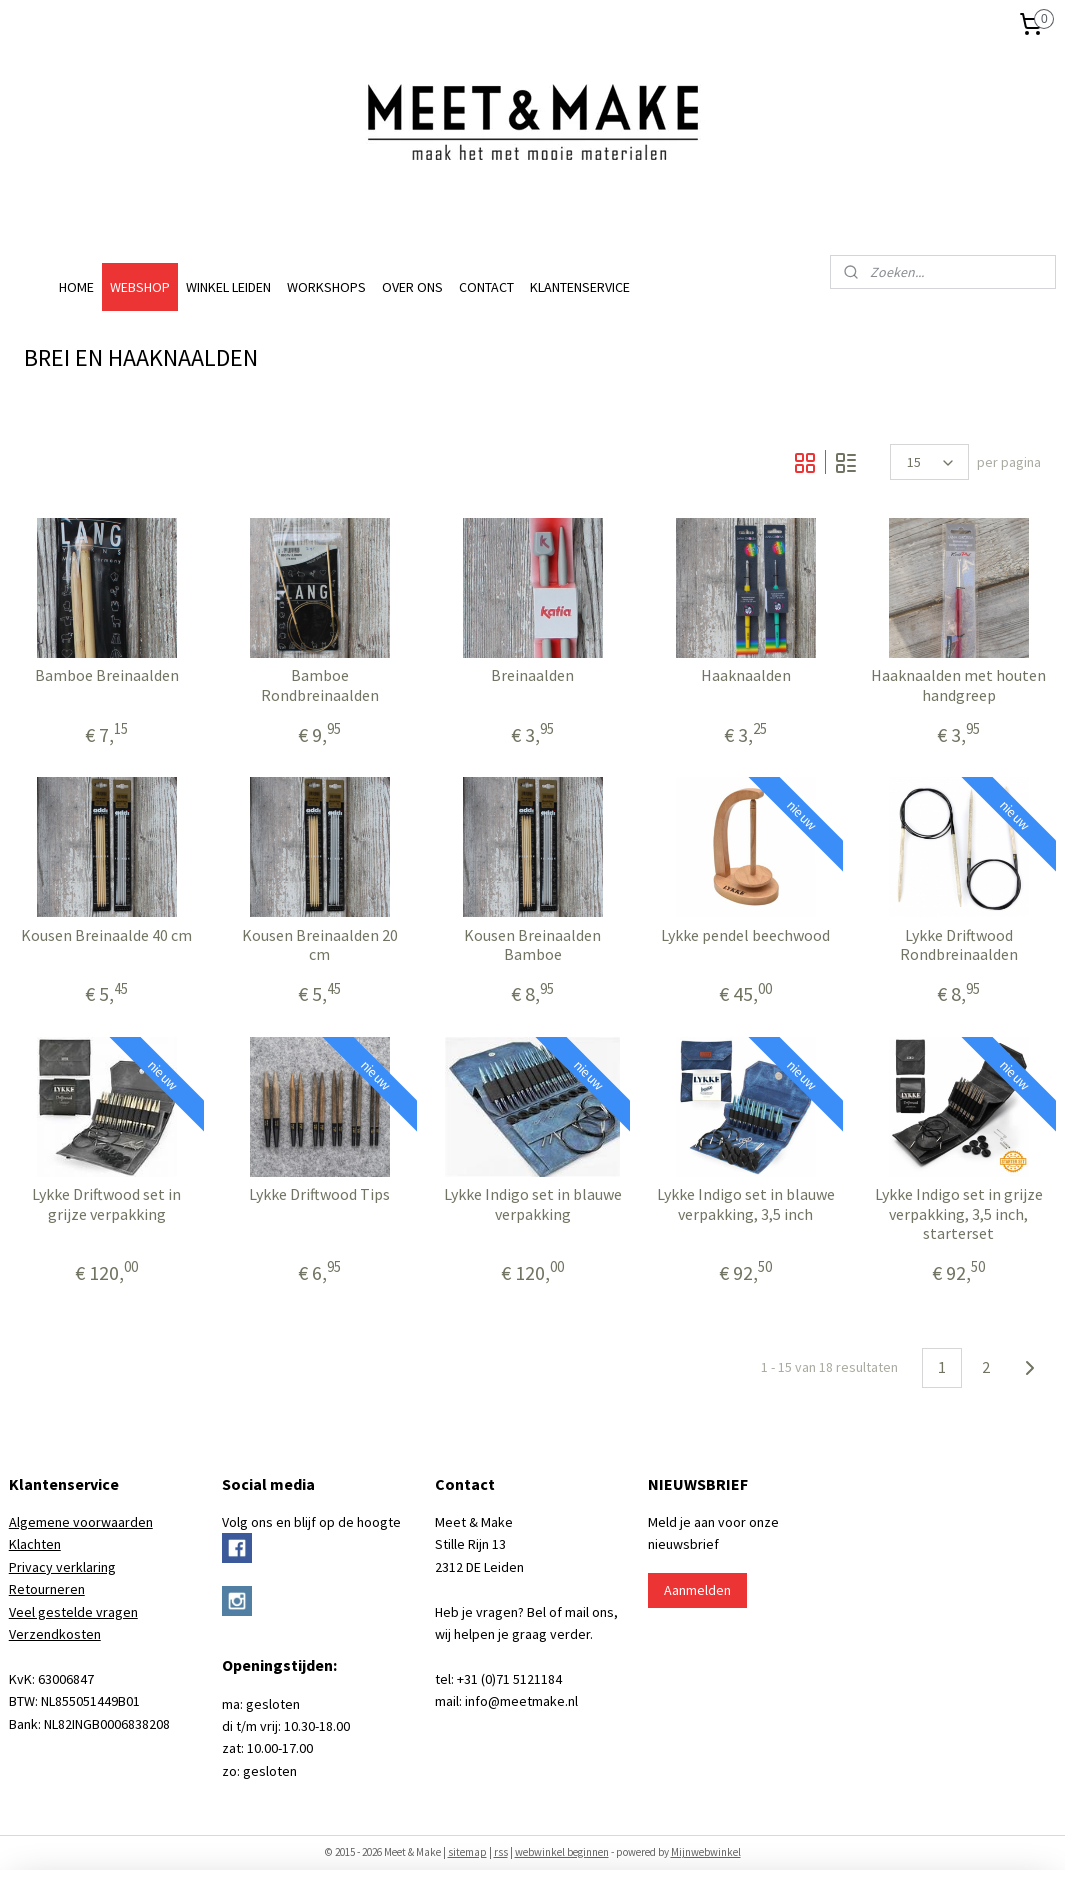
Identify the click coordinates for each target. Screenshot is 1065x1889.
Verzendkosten (55, 1634)
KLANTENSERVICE (580, 287)
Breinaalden (532, 675)
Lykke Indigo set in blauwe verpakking (533, 1204)
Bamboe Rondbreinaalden (320, 685)
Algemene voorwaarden (81, 1522)
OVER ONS (412, 287)
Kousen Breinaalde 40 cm (106, 935)
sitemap (467, 1852)
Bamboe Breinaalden (107, 675)
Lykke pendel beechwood (745, 935)
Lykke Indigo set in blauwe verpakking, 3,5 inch (746, 1204)
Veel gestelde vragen (73, 1612)
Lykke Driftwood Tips (319, 1194)
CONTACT (486, 287)
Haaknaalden (746, 675)
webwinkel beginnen (562, 1852)
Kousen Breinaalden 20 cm (320, 945)
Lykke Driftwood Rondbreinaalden (959, 945)
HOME (76, 287)
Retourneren (47, 1589)
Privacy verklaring (62, 1567)
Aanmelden (697, 1590)
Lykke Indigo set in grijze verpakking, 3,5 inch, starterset (959, 1213)
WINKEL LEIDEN (228, 287)
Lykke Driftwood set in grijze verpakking (106, 1204)
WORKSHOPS (326, 287)
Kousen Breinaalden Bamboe (532, 945)
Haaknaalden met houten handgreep (958, 685)
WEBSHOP (140, 287)
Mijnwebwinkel (706, 1852)
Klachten (35, 1544)
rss (501, 1852)
